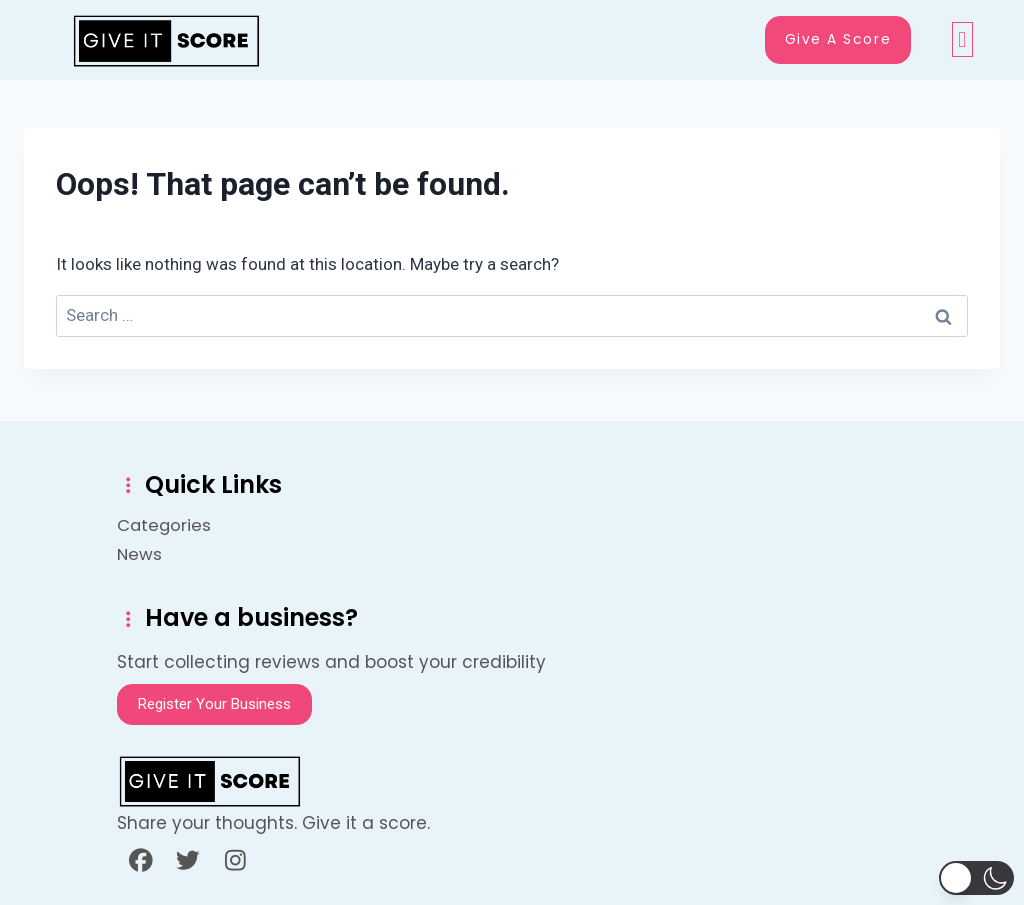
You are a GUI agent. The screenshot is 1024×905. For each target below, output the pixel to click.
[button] (962, 40)
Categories (185, 523)
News (140, 552)
